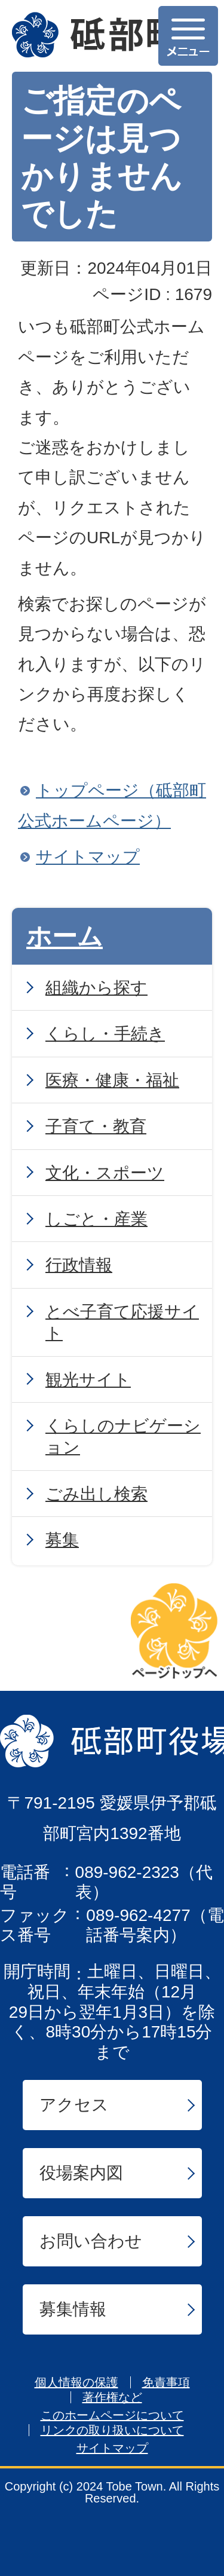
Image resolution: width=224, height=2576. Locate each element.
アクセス (74, 2104)
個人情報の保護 (76, 2382)
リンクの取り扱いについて (112, 2430)
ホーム (64, 936)
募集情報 (72, 2309)
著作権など (112, 2397)
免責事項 (166, 2382)
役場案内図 (81, 2173)
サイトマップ (88, 857)
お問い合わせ (90, 2241)
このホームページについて (112, 2415)
